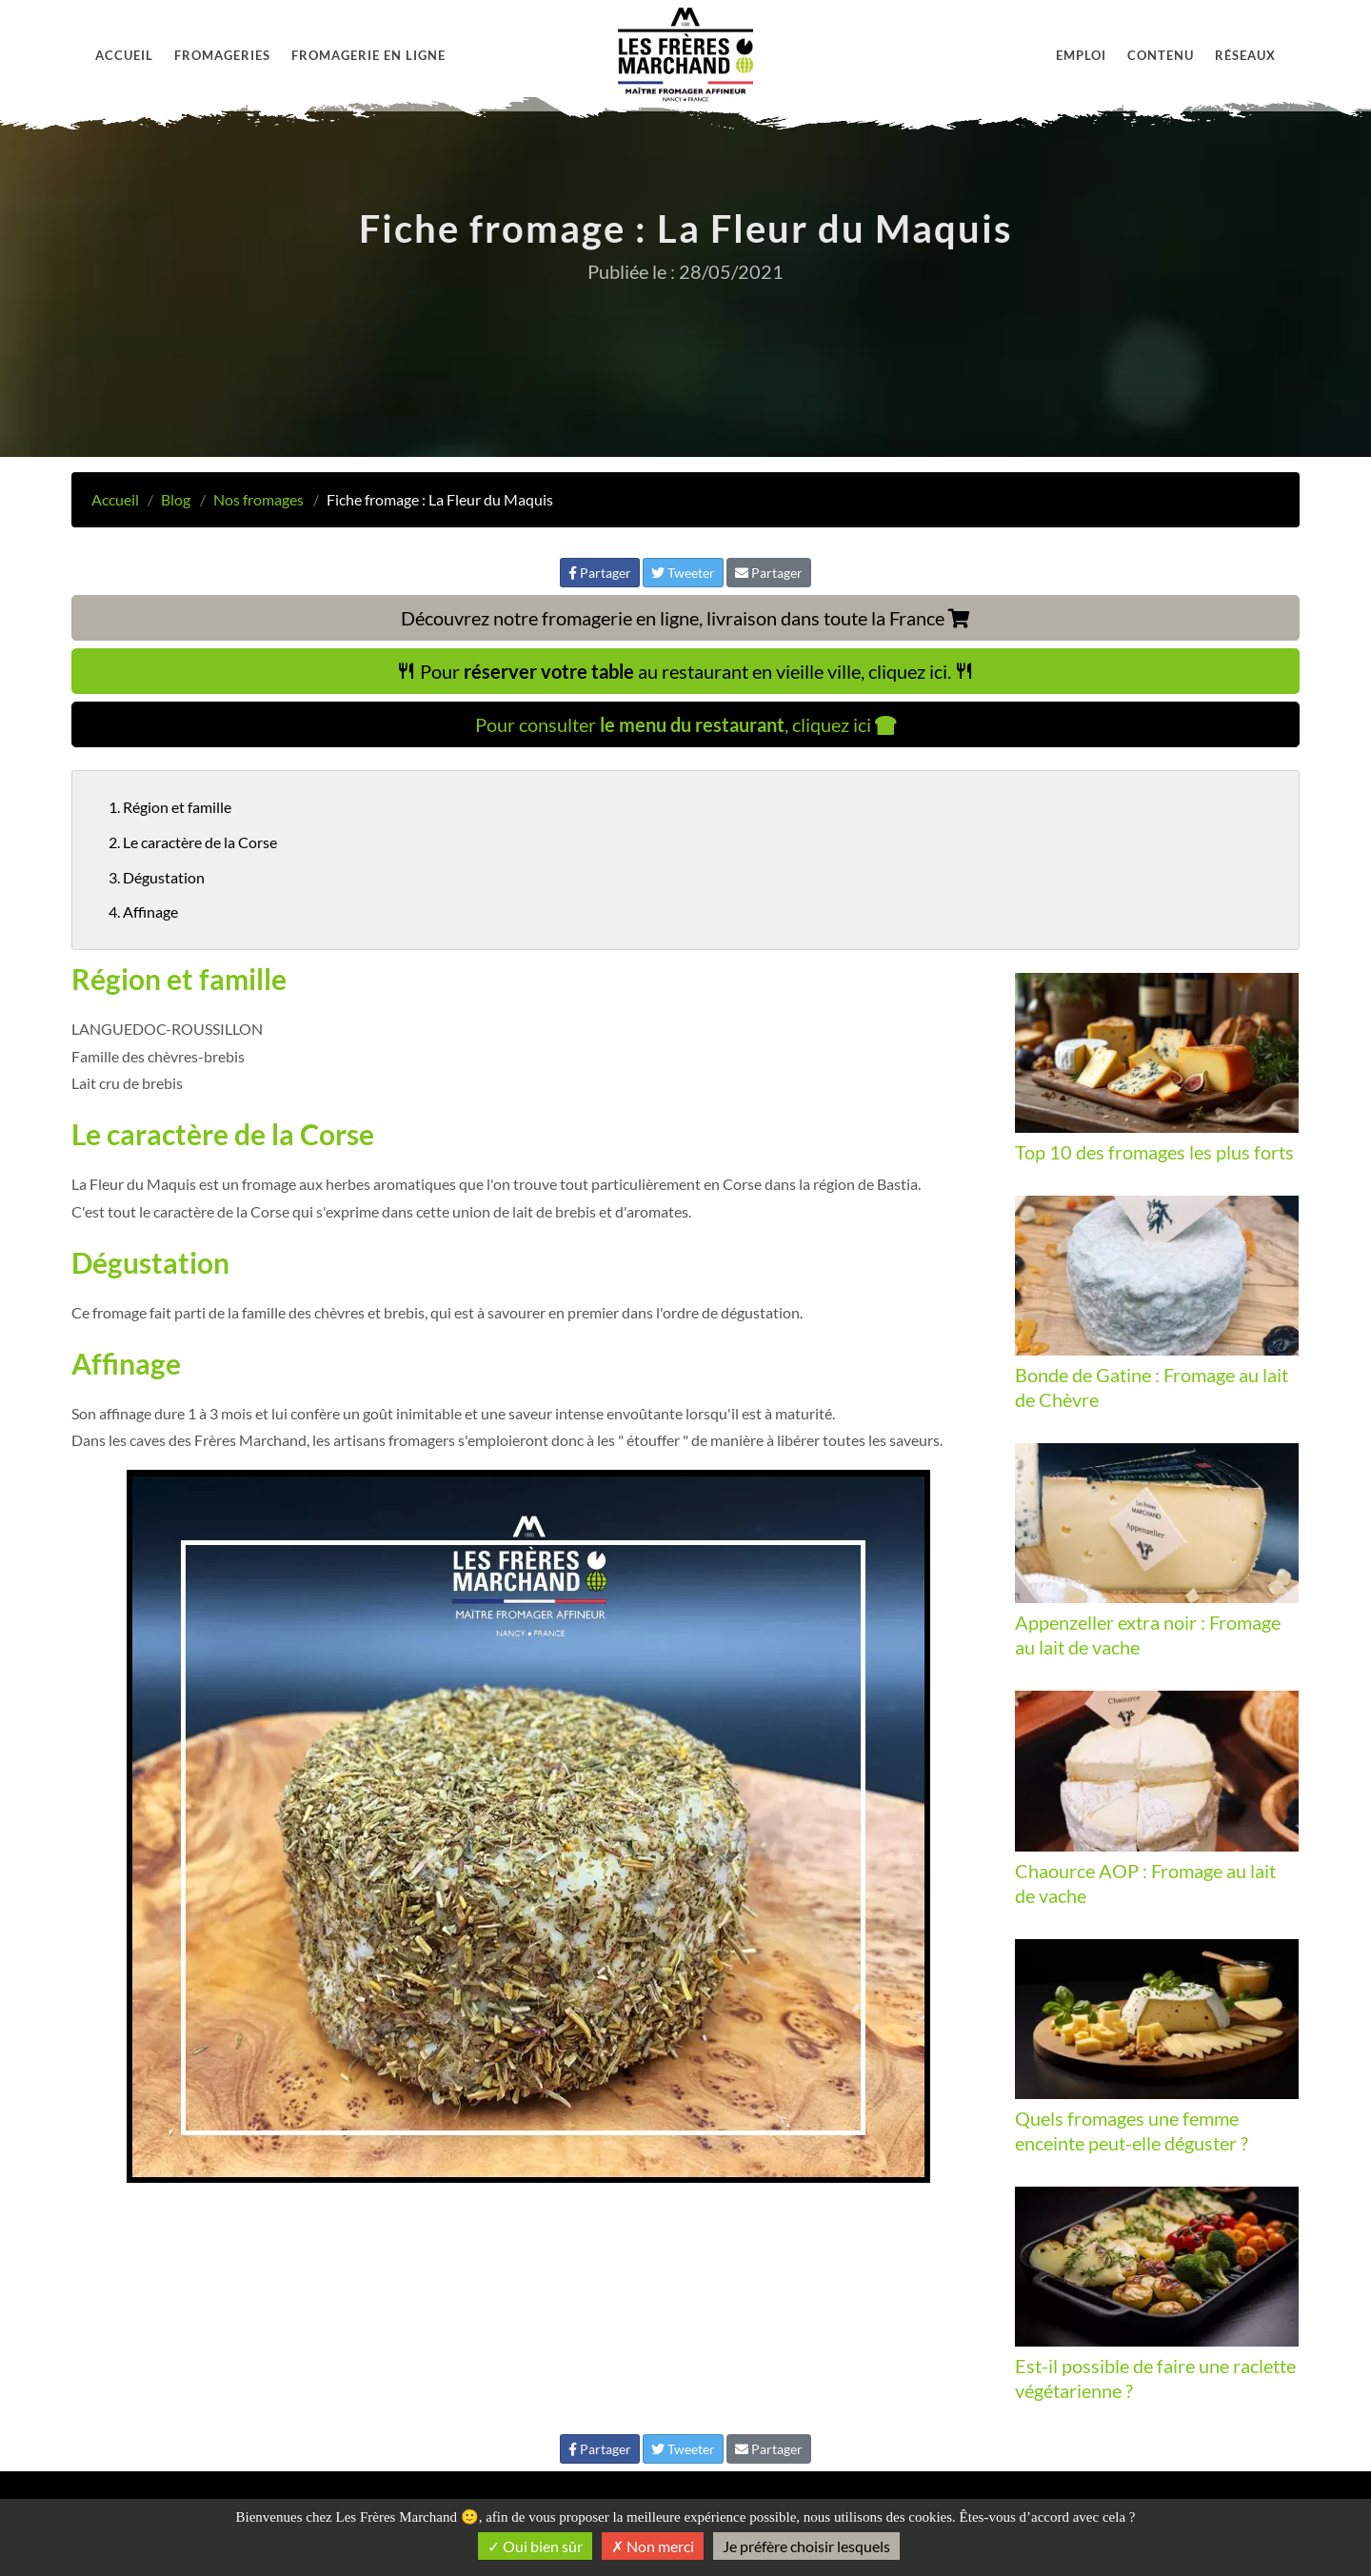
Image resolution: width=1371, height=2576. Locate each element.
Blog (175, 499)
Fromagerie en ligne (368, 55)
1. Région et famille (170, 807)
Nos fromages (258, 499)
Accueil (124, 55)
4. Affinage (143, 911)
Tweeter (683, 573)
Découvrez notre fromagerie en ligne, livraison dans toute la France (685, 617)
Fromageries (222, 55)
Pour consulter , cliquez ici (686, 724)
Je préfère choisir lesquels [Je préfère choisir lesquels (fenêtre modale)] (806, 2546)
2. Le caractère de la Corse (193, 842)
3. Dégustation (157, 877)
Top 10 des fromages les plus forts (1154, 1151)
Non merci (652, 2546)
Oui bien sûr (535, 2546)
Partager (599, 573)
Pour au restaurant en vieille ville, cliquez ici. (685, 671)
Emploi (1081, 55)
